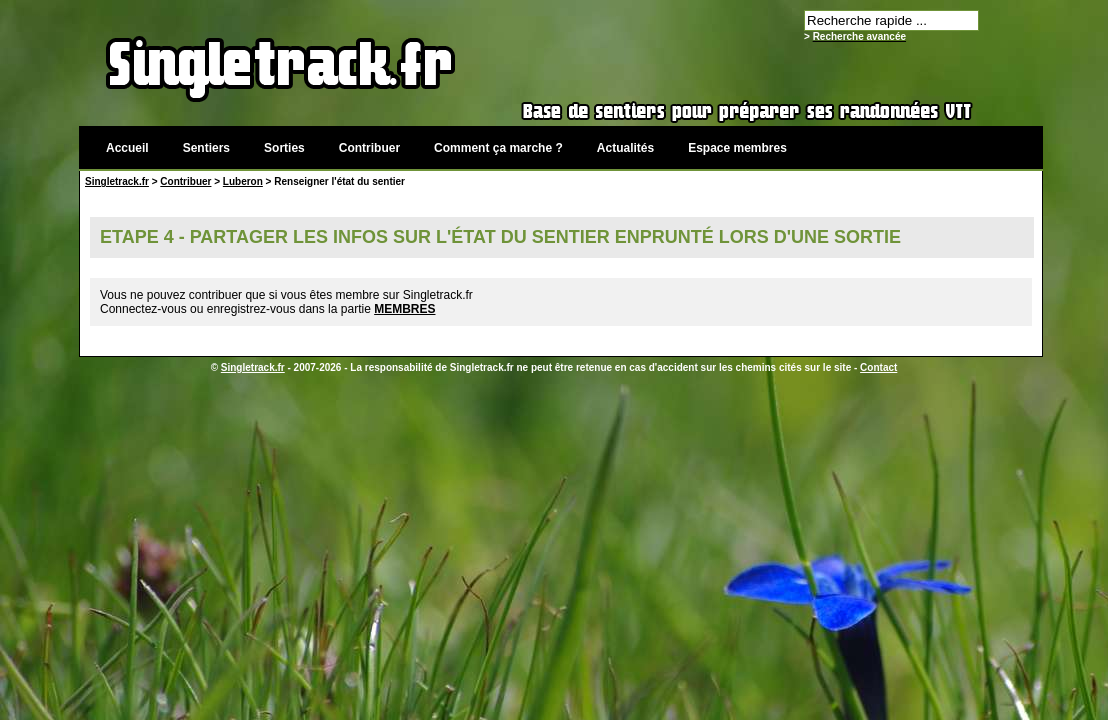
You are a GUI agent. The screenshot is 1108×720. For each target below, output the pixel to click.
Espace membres (737, 148)
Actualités (625, 148)
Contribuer (369, 148)
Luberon (243, 181)
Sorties (284, 148)
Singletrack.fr (117, 181)
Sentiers (206, 148)
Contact (878, 367)
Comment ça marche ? (498, 148)
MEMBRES (404, 309)
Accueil (127, 148)
